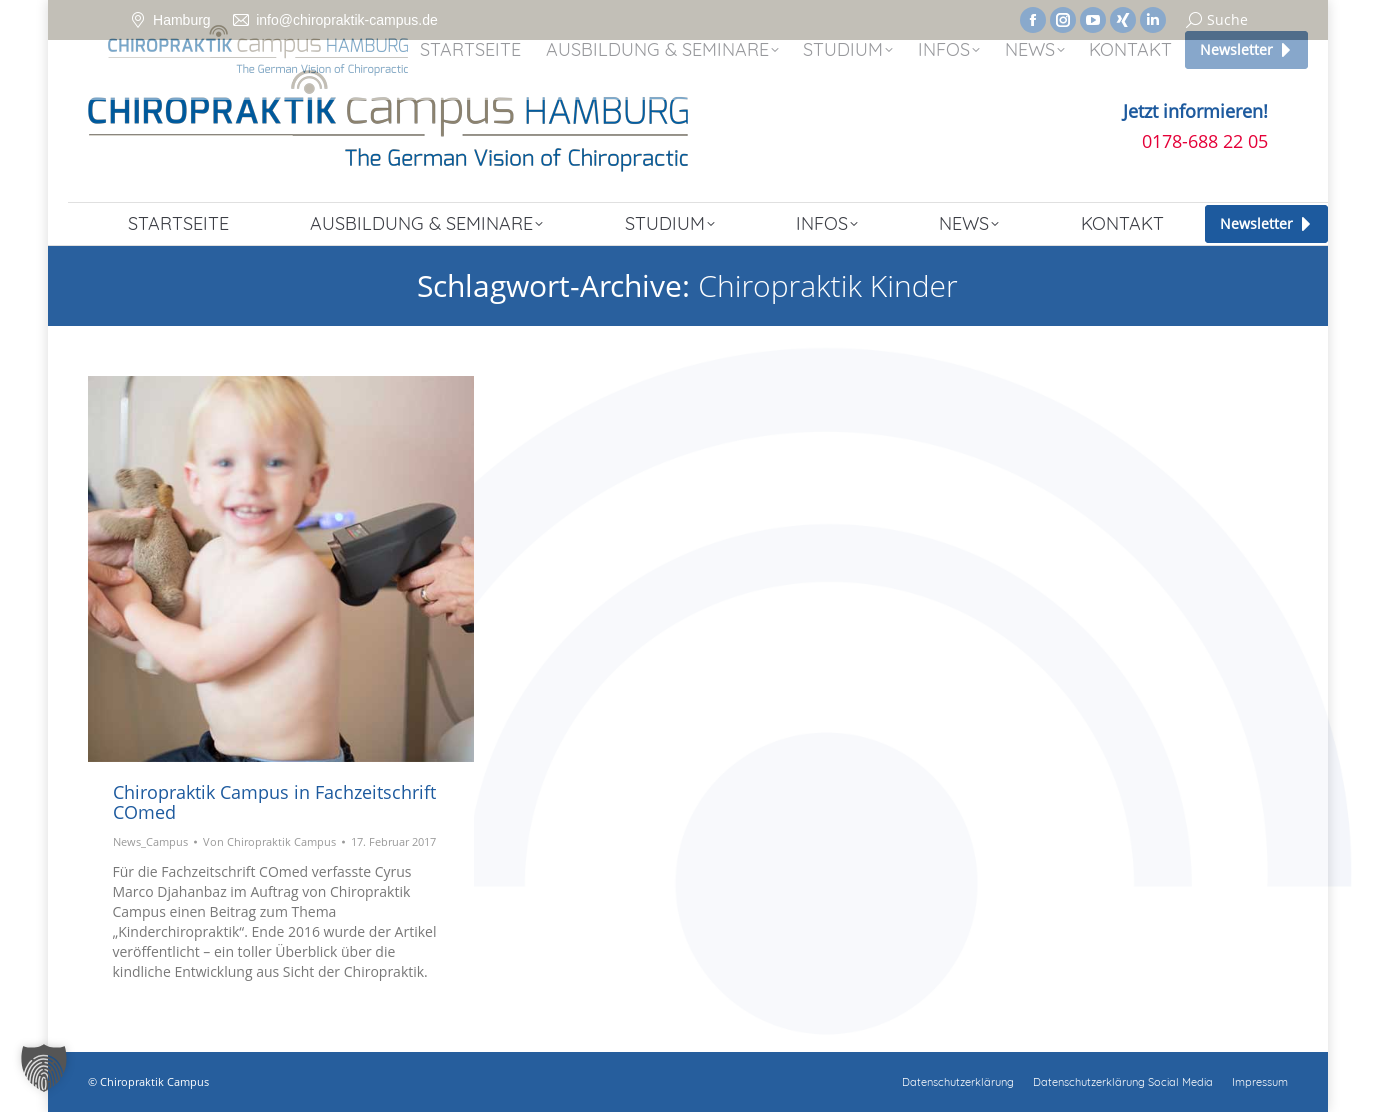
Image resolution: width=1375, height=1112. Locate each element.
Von (269, 841)
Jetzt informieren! (1195, 111)
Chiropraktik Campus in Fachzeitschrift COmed (274, 802)
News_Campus (150, 841)
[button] (44, 1068)
